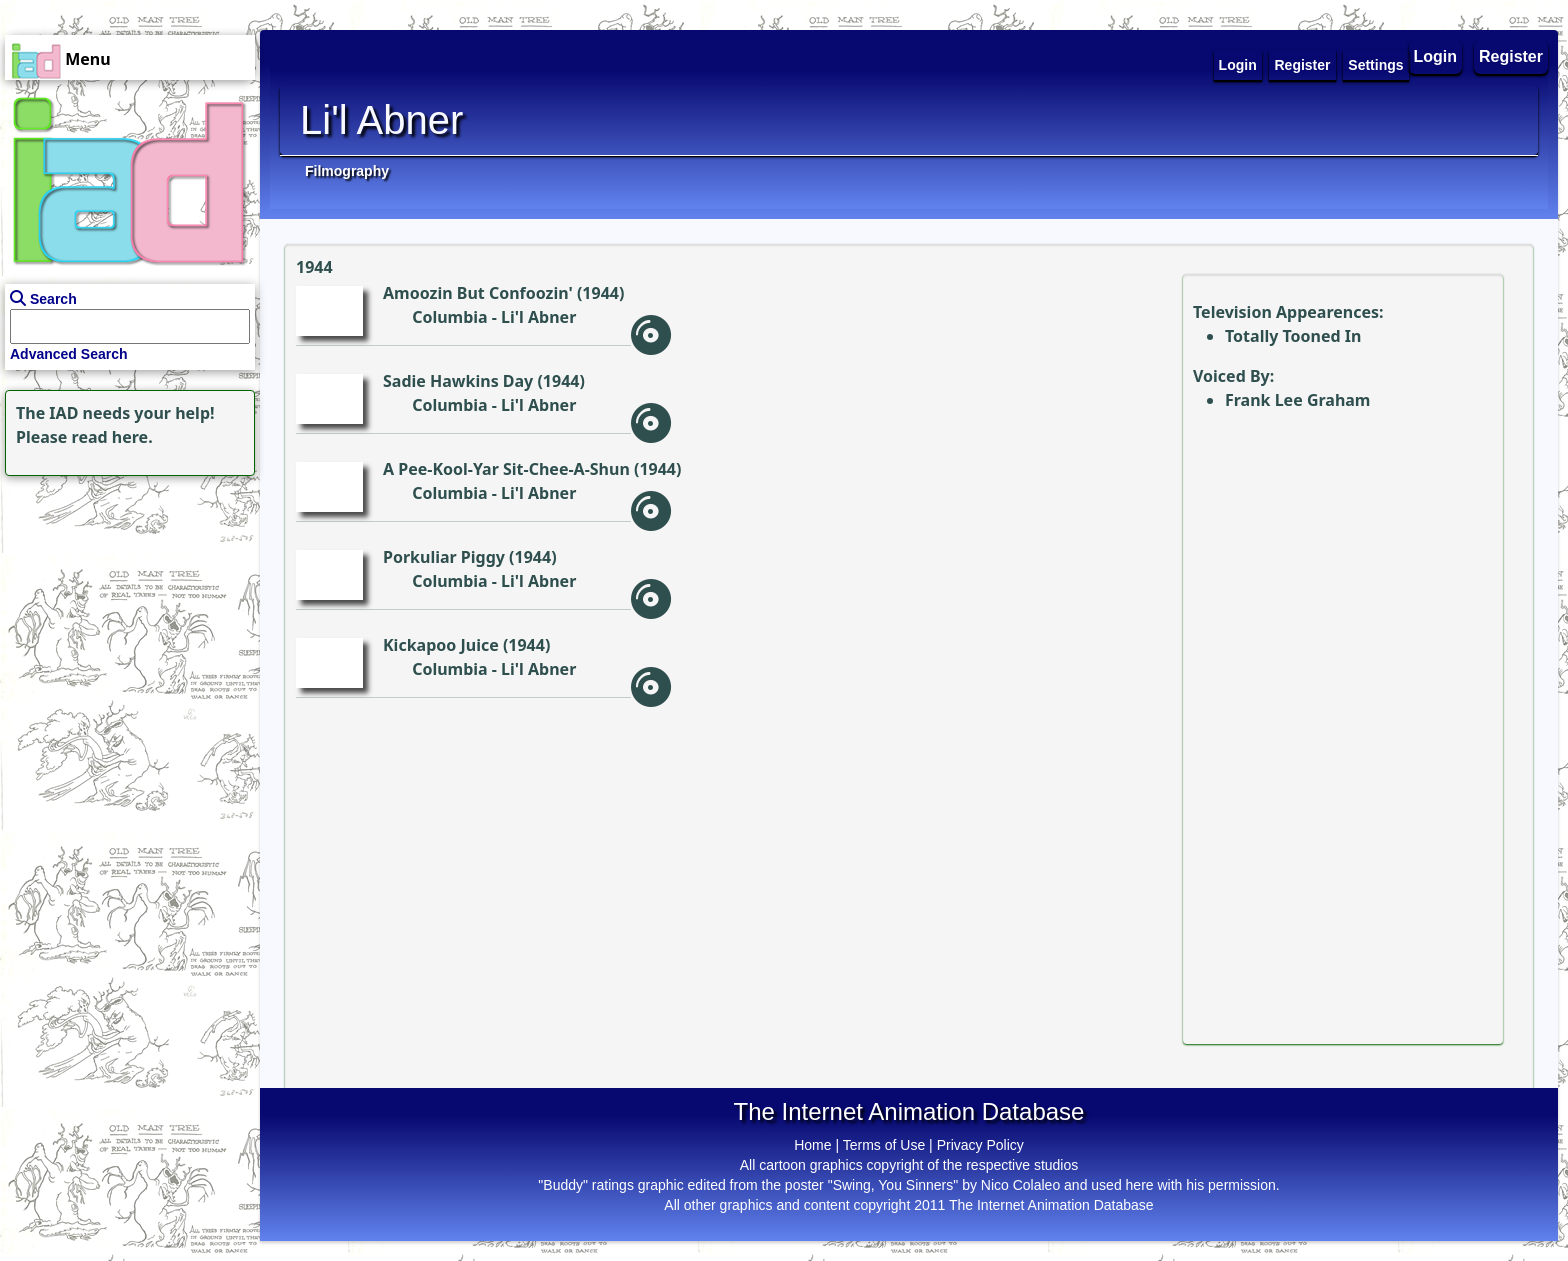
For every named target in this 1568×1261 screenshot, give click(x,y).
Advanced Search (69, 354)
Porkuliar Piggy (444, 557)
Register (1511, 56)
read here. (112, 437)
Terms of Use (884, 1145)
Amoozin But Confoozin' (478, 293)
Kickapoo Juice (441, 645)
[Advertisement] (125, 606)
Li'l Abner (538, 317)
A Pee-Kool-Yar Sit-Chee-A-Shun (506, 469)
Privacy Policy (980, 1145)
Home (812, 1145)
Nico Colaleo (1020, 1185)
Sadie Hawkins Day (458, 381)
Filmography (347, 171)
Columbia (450, 317)
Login (1436, 56)
